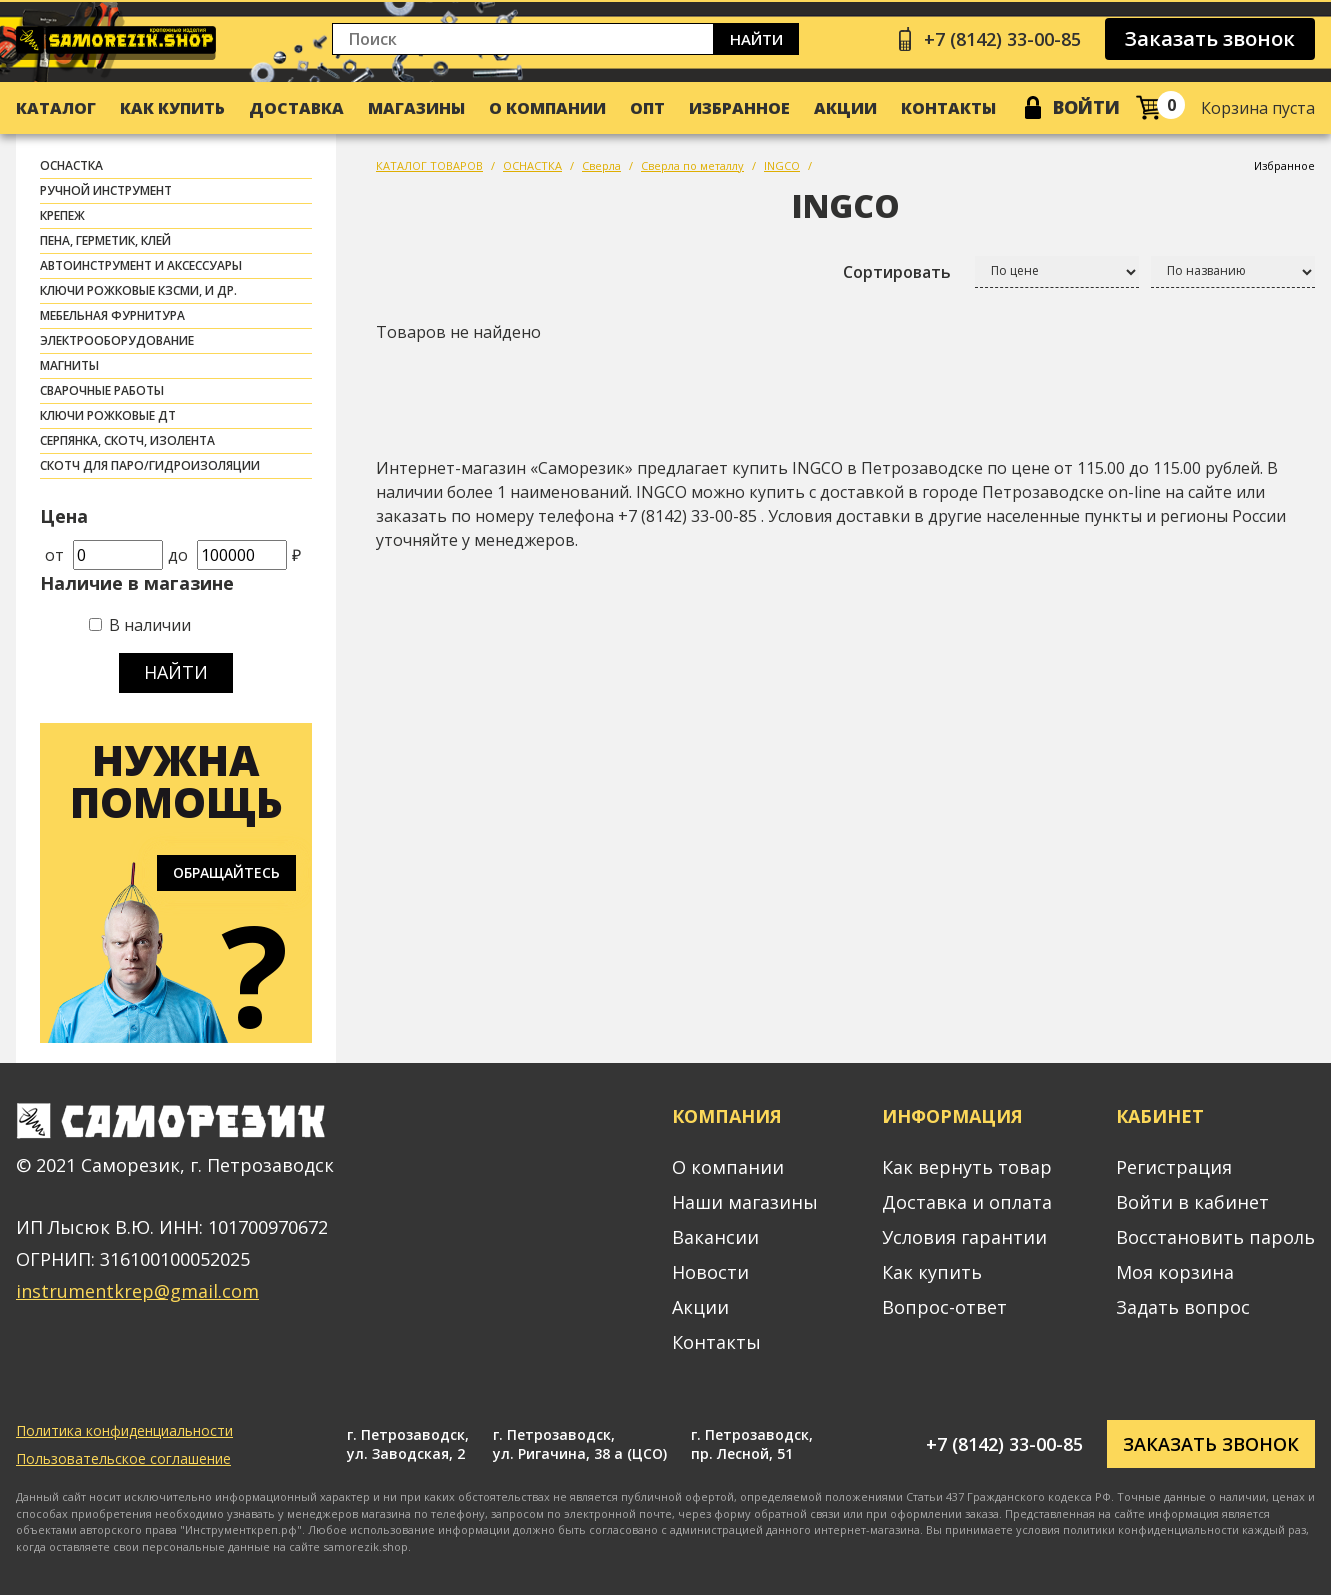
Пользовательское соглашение (123, 1458)
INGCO (782, 165)
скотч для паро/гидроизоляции (150, 465)
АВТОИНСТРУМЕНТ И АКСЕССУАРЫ (141, 265)
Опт (647, 108)
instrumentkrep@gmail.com (137, 1291)
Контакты (948, 108)
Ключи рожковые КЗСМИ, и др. (138, 290)
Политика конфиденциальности (124, 1430)
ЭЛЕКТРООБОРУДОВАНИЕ (117, 340)
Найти (756, 39)
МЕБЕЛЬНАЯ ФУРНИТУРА (112, 315)
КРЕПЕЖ (62, 215)
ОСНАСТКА (71, 165)
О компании (547, 108)
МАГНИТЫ (69, 365)
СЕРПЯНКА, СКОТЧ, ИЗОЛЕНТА (127, 440)
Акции (845, 108)
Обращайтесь (226, 872)
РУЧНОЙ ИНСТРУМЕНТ (106, 190)
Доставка (296, 108)
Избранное (739, 108)
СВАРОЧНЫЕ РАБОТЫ (102, 390)
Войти (1086, 107)
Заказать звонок (1210, 38)
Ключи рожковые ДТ (108, 415)
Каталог (56, 108)
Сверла (601, 165)
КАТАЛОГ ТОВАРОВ (429, 165)
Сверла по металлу (692, 165)
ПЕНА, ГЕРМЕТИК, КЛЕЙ (105, 240)
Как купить (172, 108)
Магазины (416, 108)
